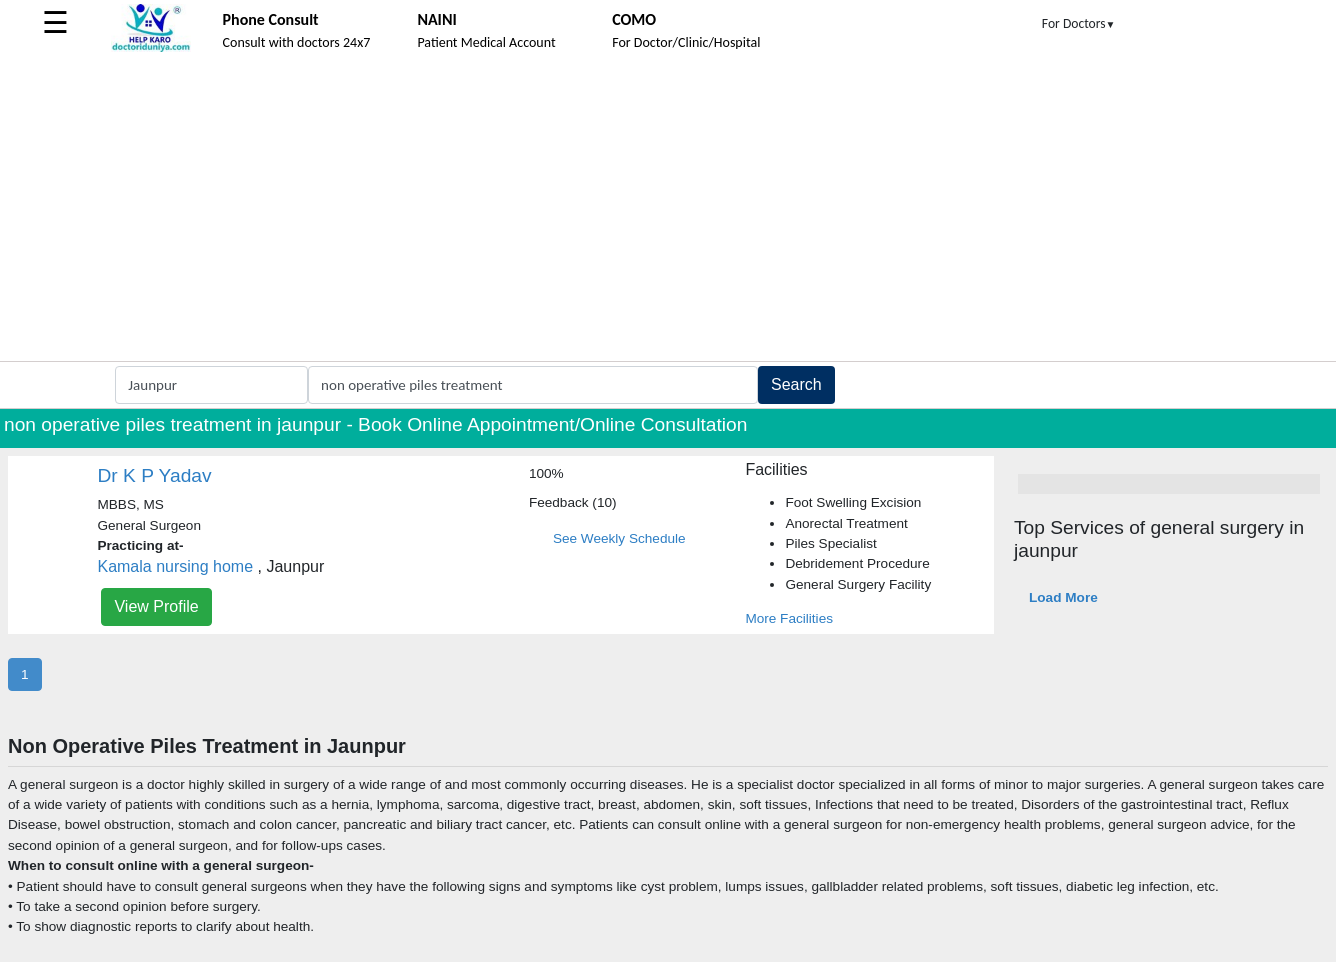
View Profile (156, 606)
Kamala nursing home (175, 566)
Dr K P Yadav (154, 475)
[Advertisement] (668, 211)
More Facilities (789, 618)
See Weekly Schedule (619, 538)
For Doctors (1079, 23)
